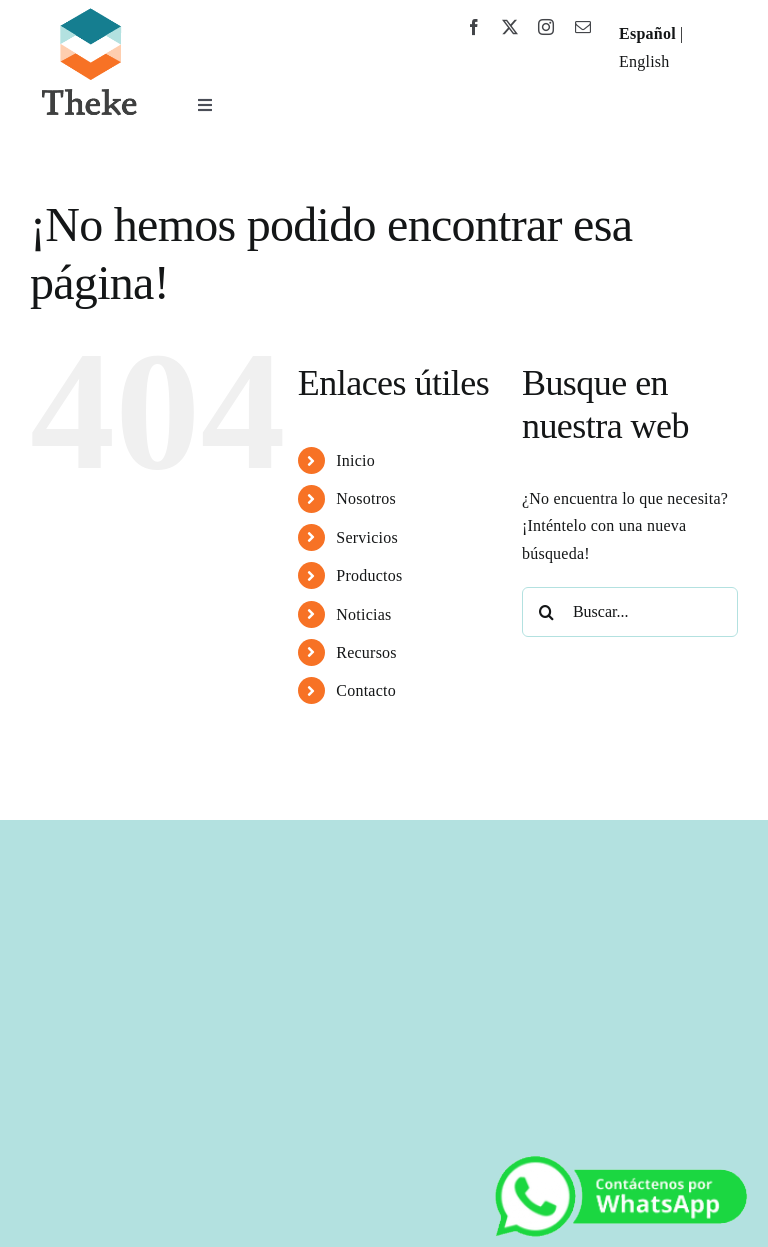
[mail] (583, 27)
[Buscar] (547, 612)
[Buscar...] (630, 612)
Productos (369, 575)
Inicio (355, 460)
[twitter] (510, 27)
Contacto (366, 690)
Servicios (367, 537)
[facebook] (474, 27)
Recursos (366, 652)
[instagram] (546, 27)
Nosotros (366, 498)
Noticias (363, 614)
